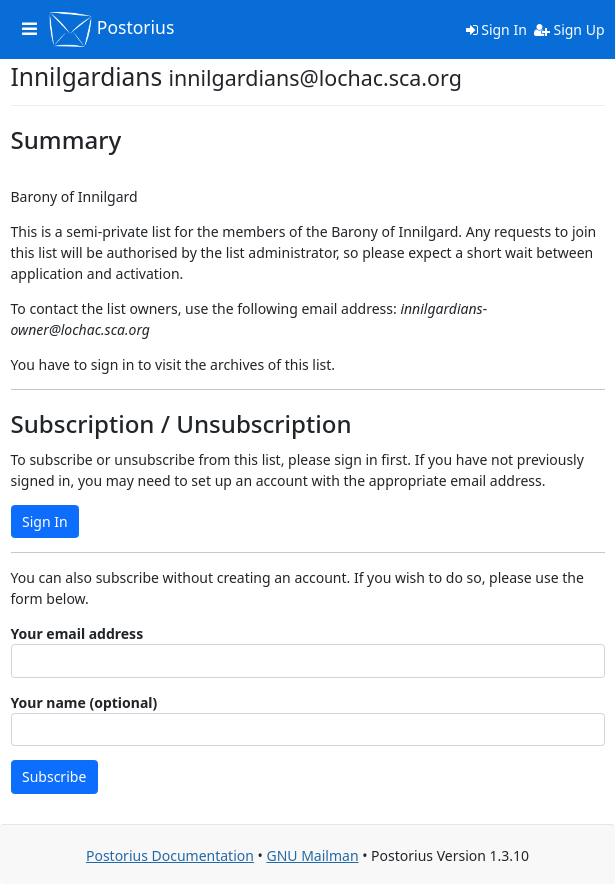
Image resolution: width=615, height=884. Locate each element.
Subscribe (54, 776)
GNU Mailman (312, 855)
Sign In (496, 29)
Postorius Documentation (170, 855)
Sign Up (569, 29)
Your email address (77, 633)
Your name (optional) (84, 702)
